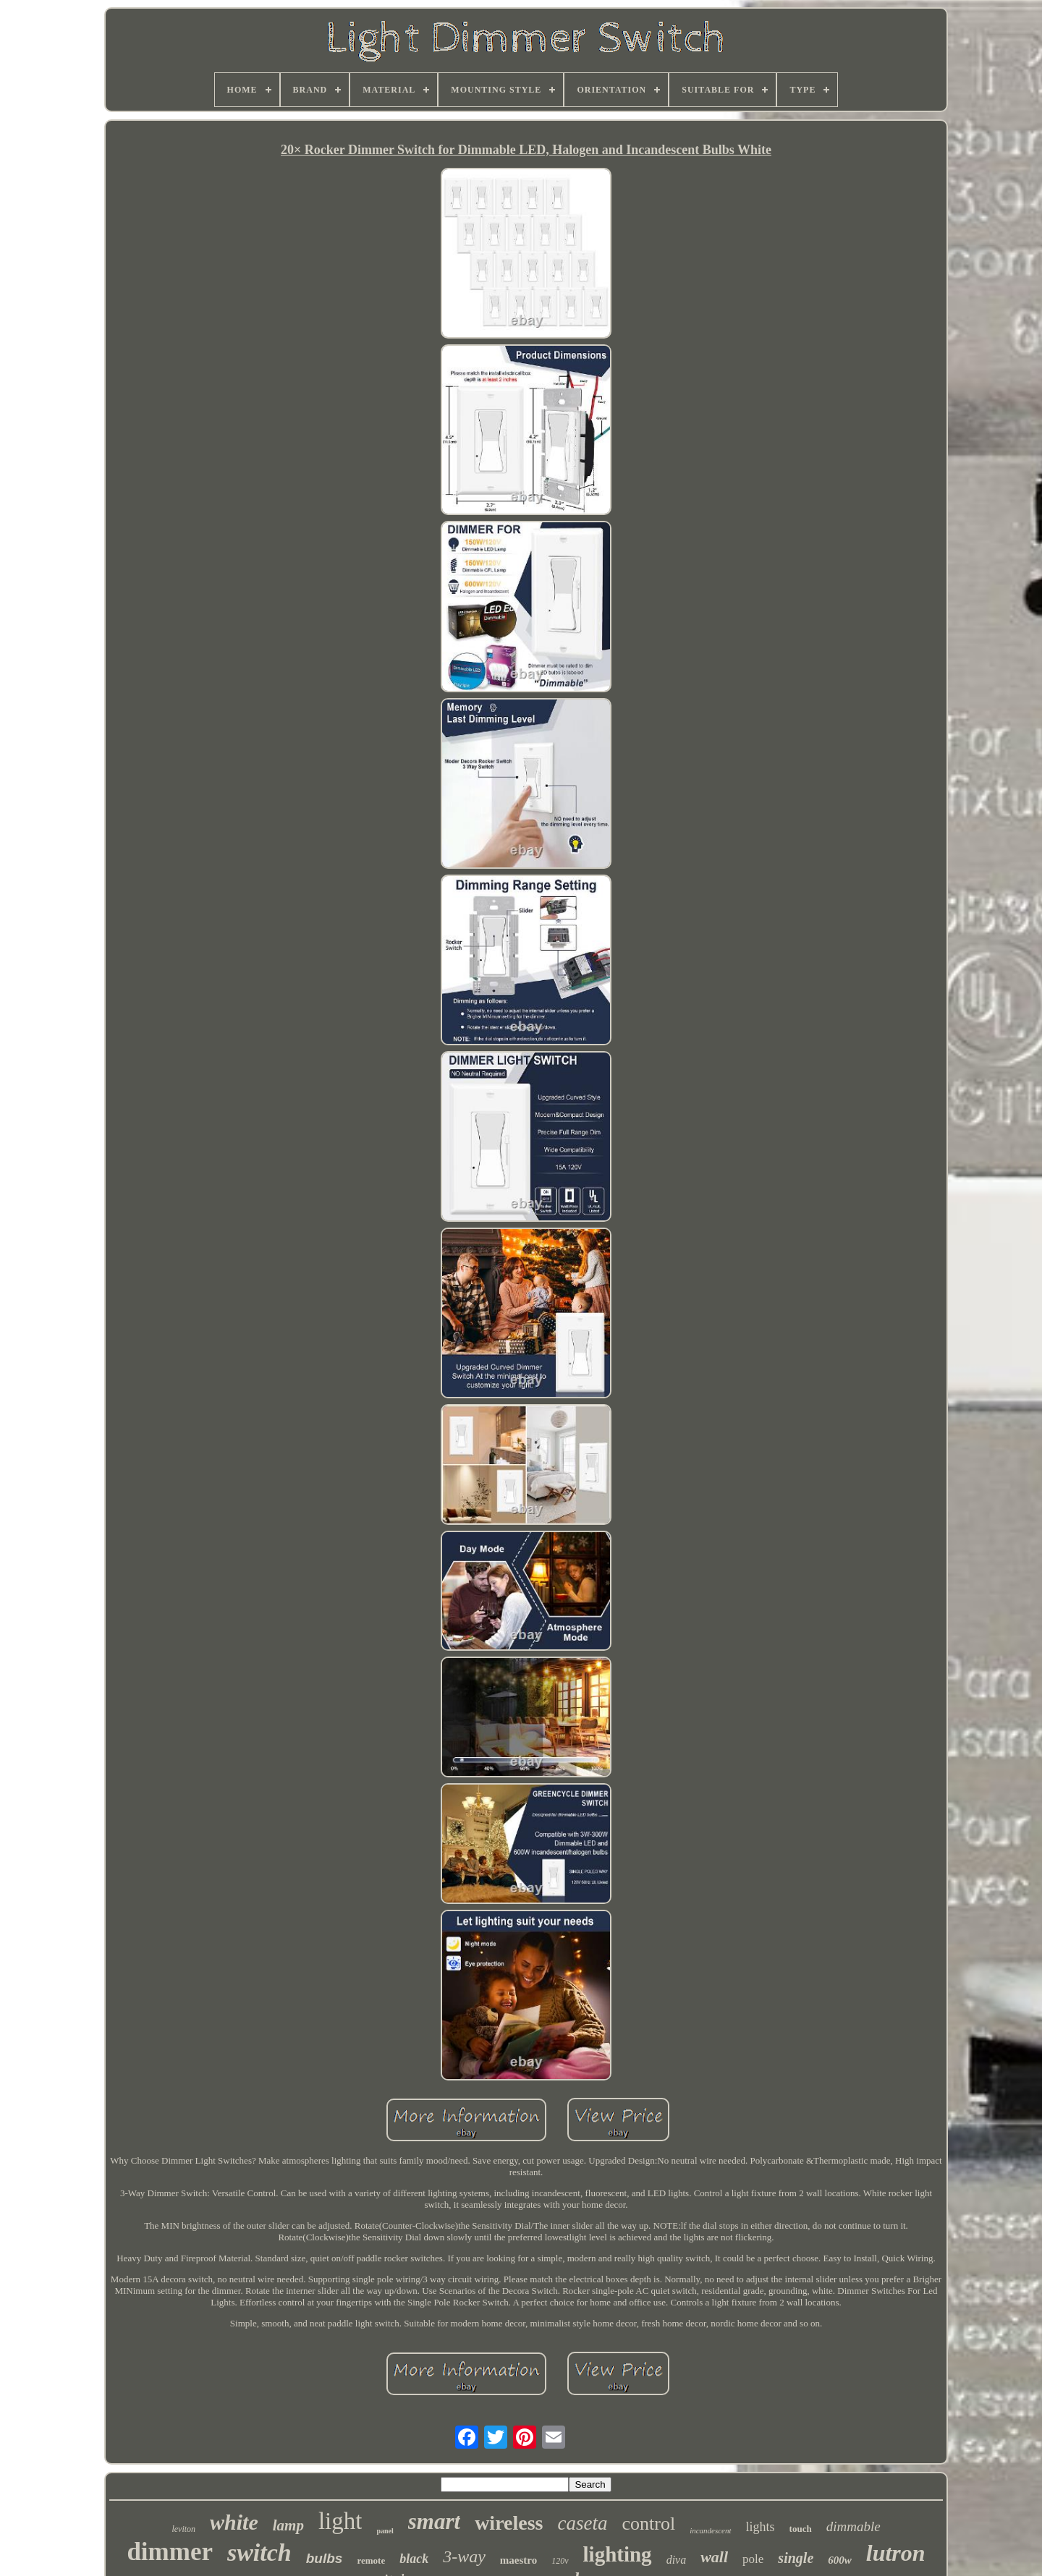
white (234, 2522)
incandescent (710, 2530)
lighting (617, 2554)
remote (371, 2560)
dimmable (853, 2526)
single (795, 2558)
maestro (518, 2560)
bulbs (324, 2558)
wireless (509, 2523)
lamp (288, 2525)
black (413, 2558)
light (340, 2521)
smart (434, 2521)
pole (752, 2559)
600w (840, 2560)
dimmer (170, 2552)
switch (259, 2552)
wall (714, 2557)
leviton (183, 2529)
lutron (895, 2553)
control (648, 2523)
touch (800, 2528)
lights (760, 2527)
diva (676, 2560)
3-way (464, 2556)
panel (384, 2531)
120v (559, 2561)
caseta (583, 2523)
